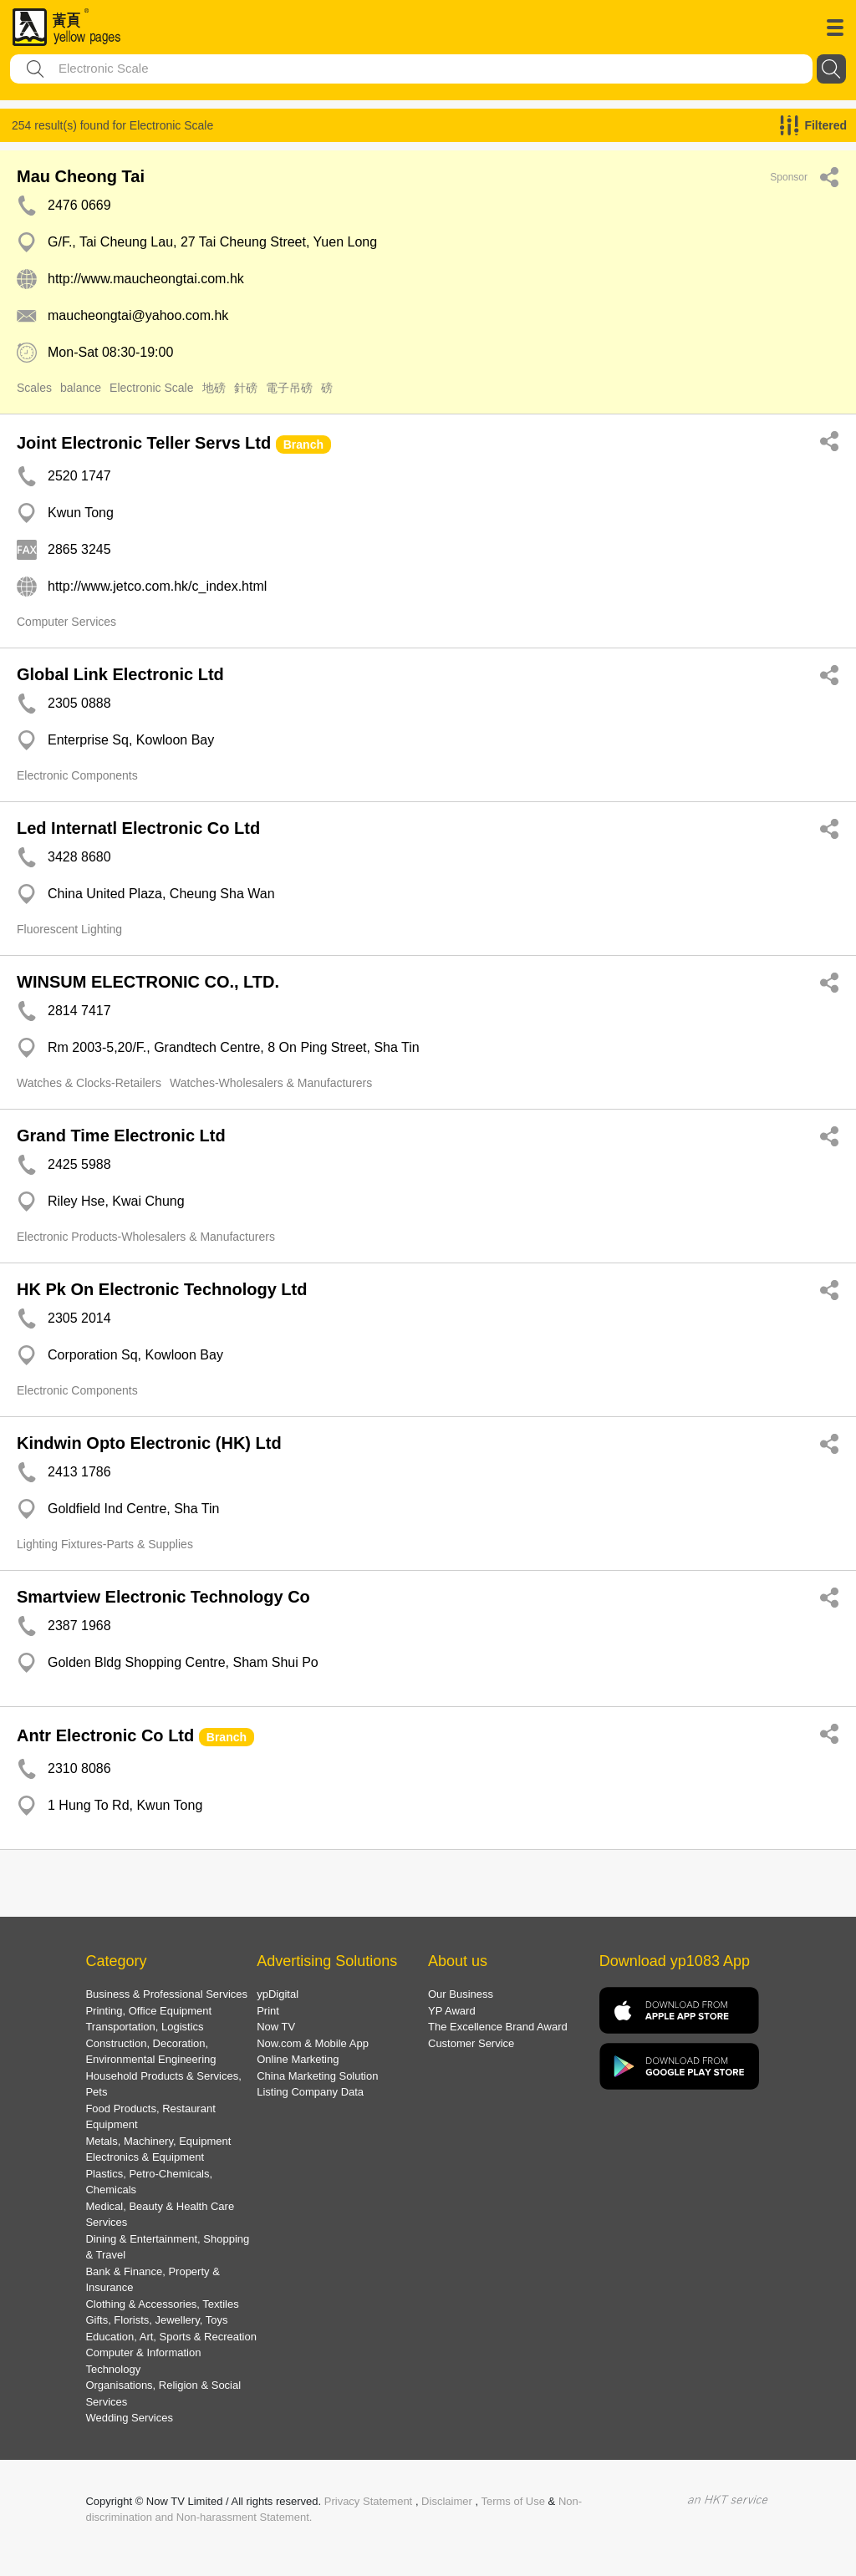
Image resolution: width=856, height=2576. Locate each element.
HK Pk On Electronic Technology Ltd (162, 1289)
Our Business (460, 1994)
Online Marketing (298, 2059)
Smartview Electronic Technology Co (163, 1597)
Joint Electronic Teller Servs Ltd (144, 443)
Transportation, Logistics (144, 2026)
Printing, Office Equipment (148, 2010)
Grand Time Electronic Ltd (121, 1135)
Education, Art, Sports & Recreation (171, 2336)
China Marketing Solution (317, 2076)
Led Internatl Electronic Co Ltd (138, 828)
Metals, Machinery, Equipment (158, 2141)
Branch (303, 444)
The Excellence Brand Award (498, 2026)
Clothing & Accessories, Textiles (161, 2304)
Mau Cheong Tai (81, 176)
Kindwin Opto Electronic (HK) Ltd (149, 1443)
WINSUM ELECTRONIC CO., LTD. (148, 982)
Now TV (276, 2026)
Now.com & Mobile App (313, 2043)
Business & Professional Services (166, 1994)
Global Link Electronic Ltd (120, 674)
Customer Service (471, 2043)
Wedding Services (129, 2417)
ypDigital (277, 1994)
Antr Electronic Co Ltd (105, 1735)
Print (268, 2010)
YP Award (452, 2010)
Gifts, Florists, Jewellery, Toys (156, 2320)
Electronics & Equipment (144, 2157)
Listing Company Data (310, 2092)
